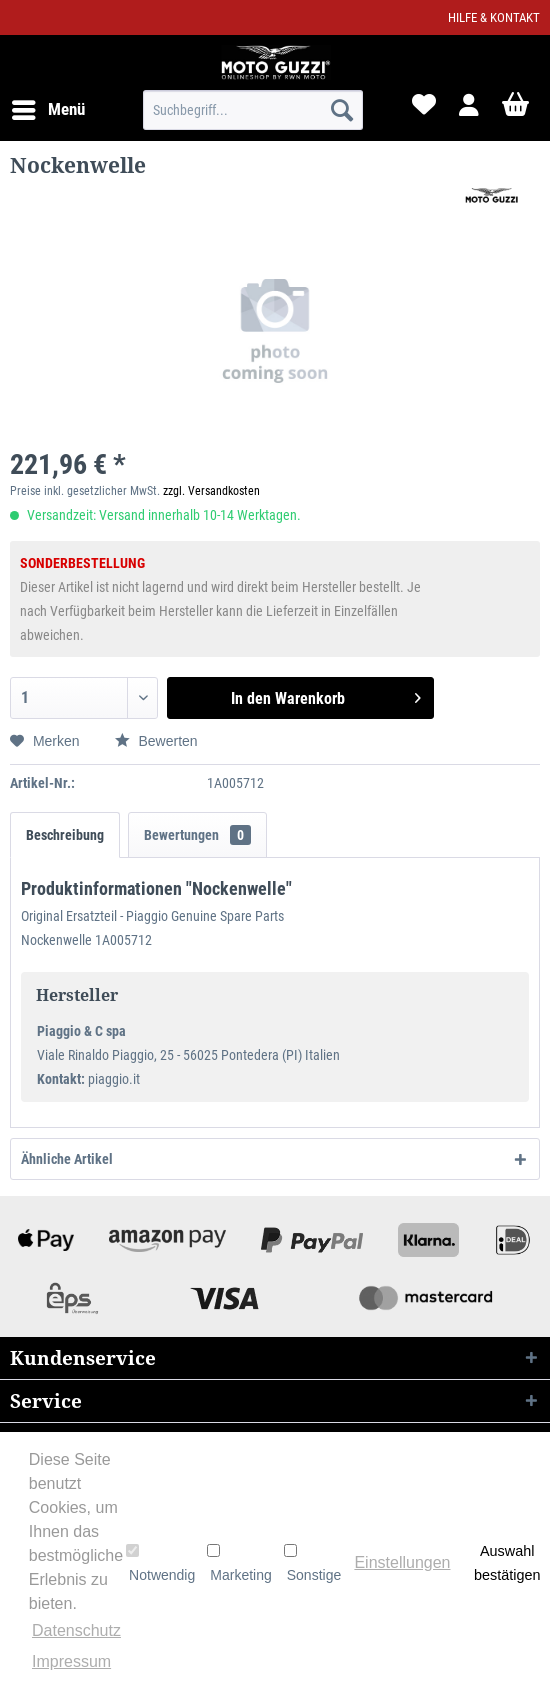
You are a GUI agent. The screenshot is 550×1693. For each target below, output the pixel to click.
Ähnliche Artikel (67, 1159)
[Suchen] (342, 110)
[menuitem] (47, 110)
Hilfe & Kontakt (494, 17)
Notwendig (160, 1563)
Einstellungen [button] (402, 1562)
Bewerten (156, 741)
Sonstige (312, 1563)
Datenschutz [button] (76, 1630)
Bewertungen (197, 835)
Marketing (239, 1563)
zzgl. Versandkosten (211, 491)
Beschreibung (65, 835)
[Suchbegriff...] (253, 110)
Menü (48, 106)
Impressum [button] (71, 1661)
